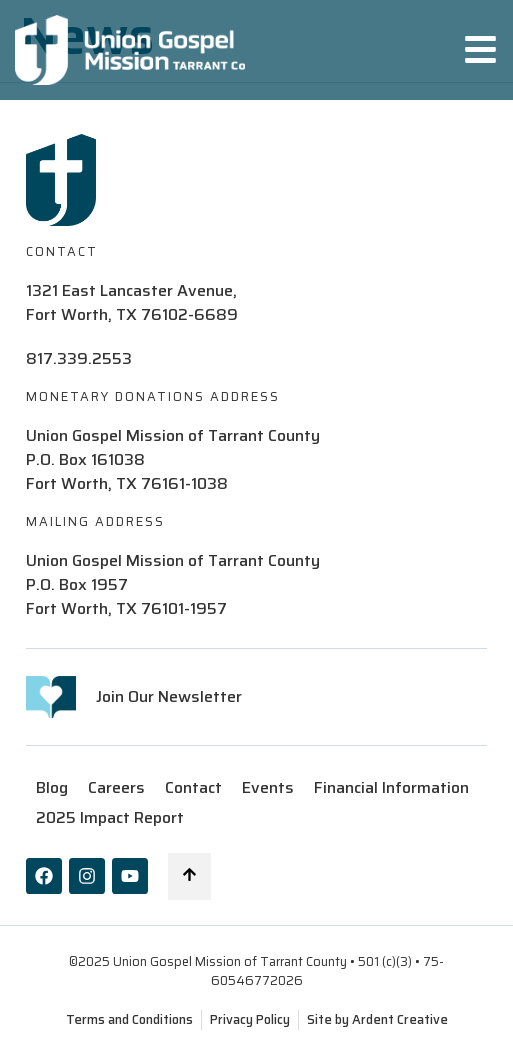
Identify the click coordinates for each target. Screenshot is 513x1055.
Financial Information (391, 787)
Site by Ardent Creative (377, 1019)
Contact (193, 787)
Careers (116, 787)
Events (268, 787)
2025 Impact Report (110, 817)
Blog (52, 787)
